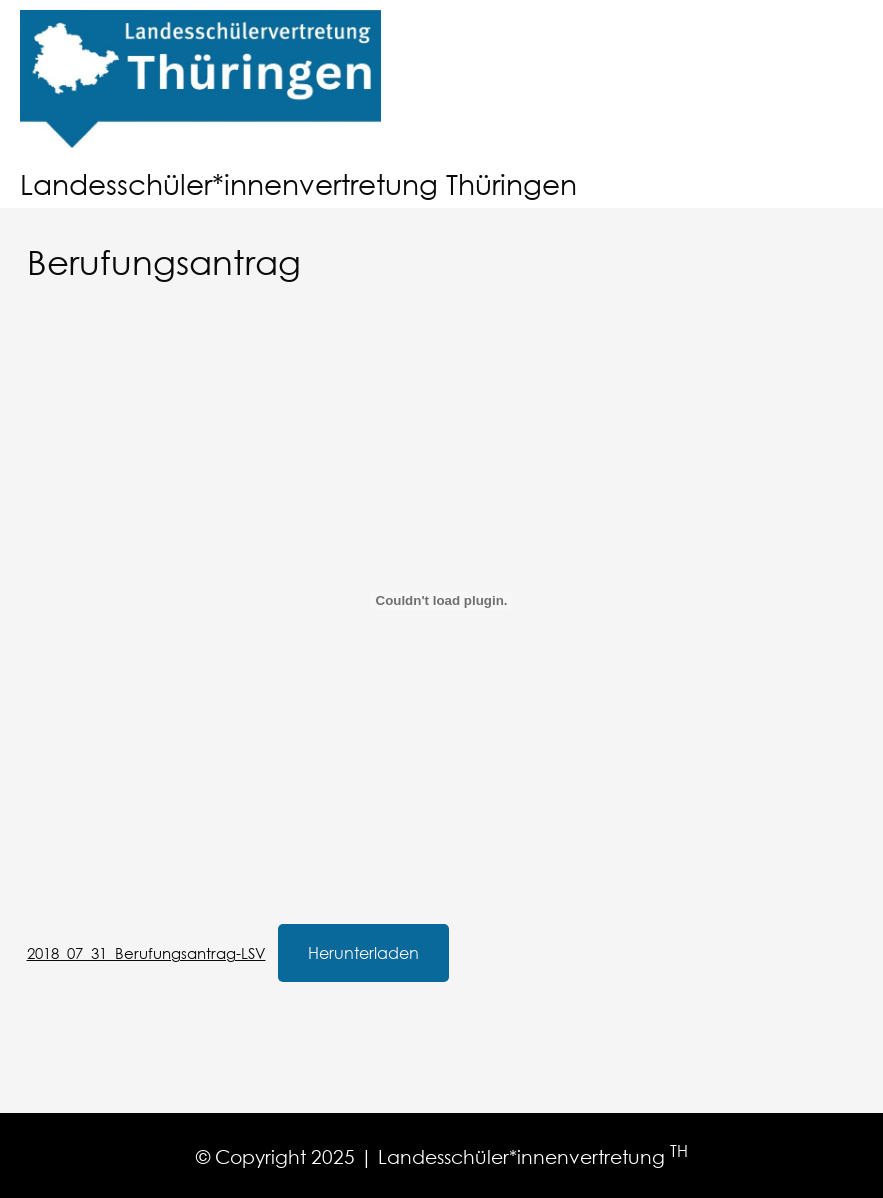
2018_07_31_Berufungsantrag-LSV (146, 953)
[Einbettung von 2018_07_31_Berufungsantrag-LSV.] (442, 601)
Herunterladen (363, 952)
